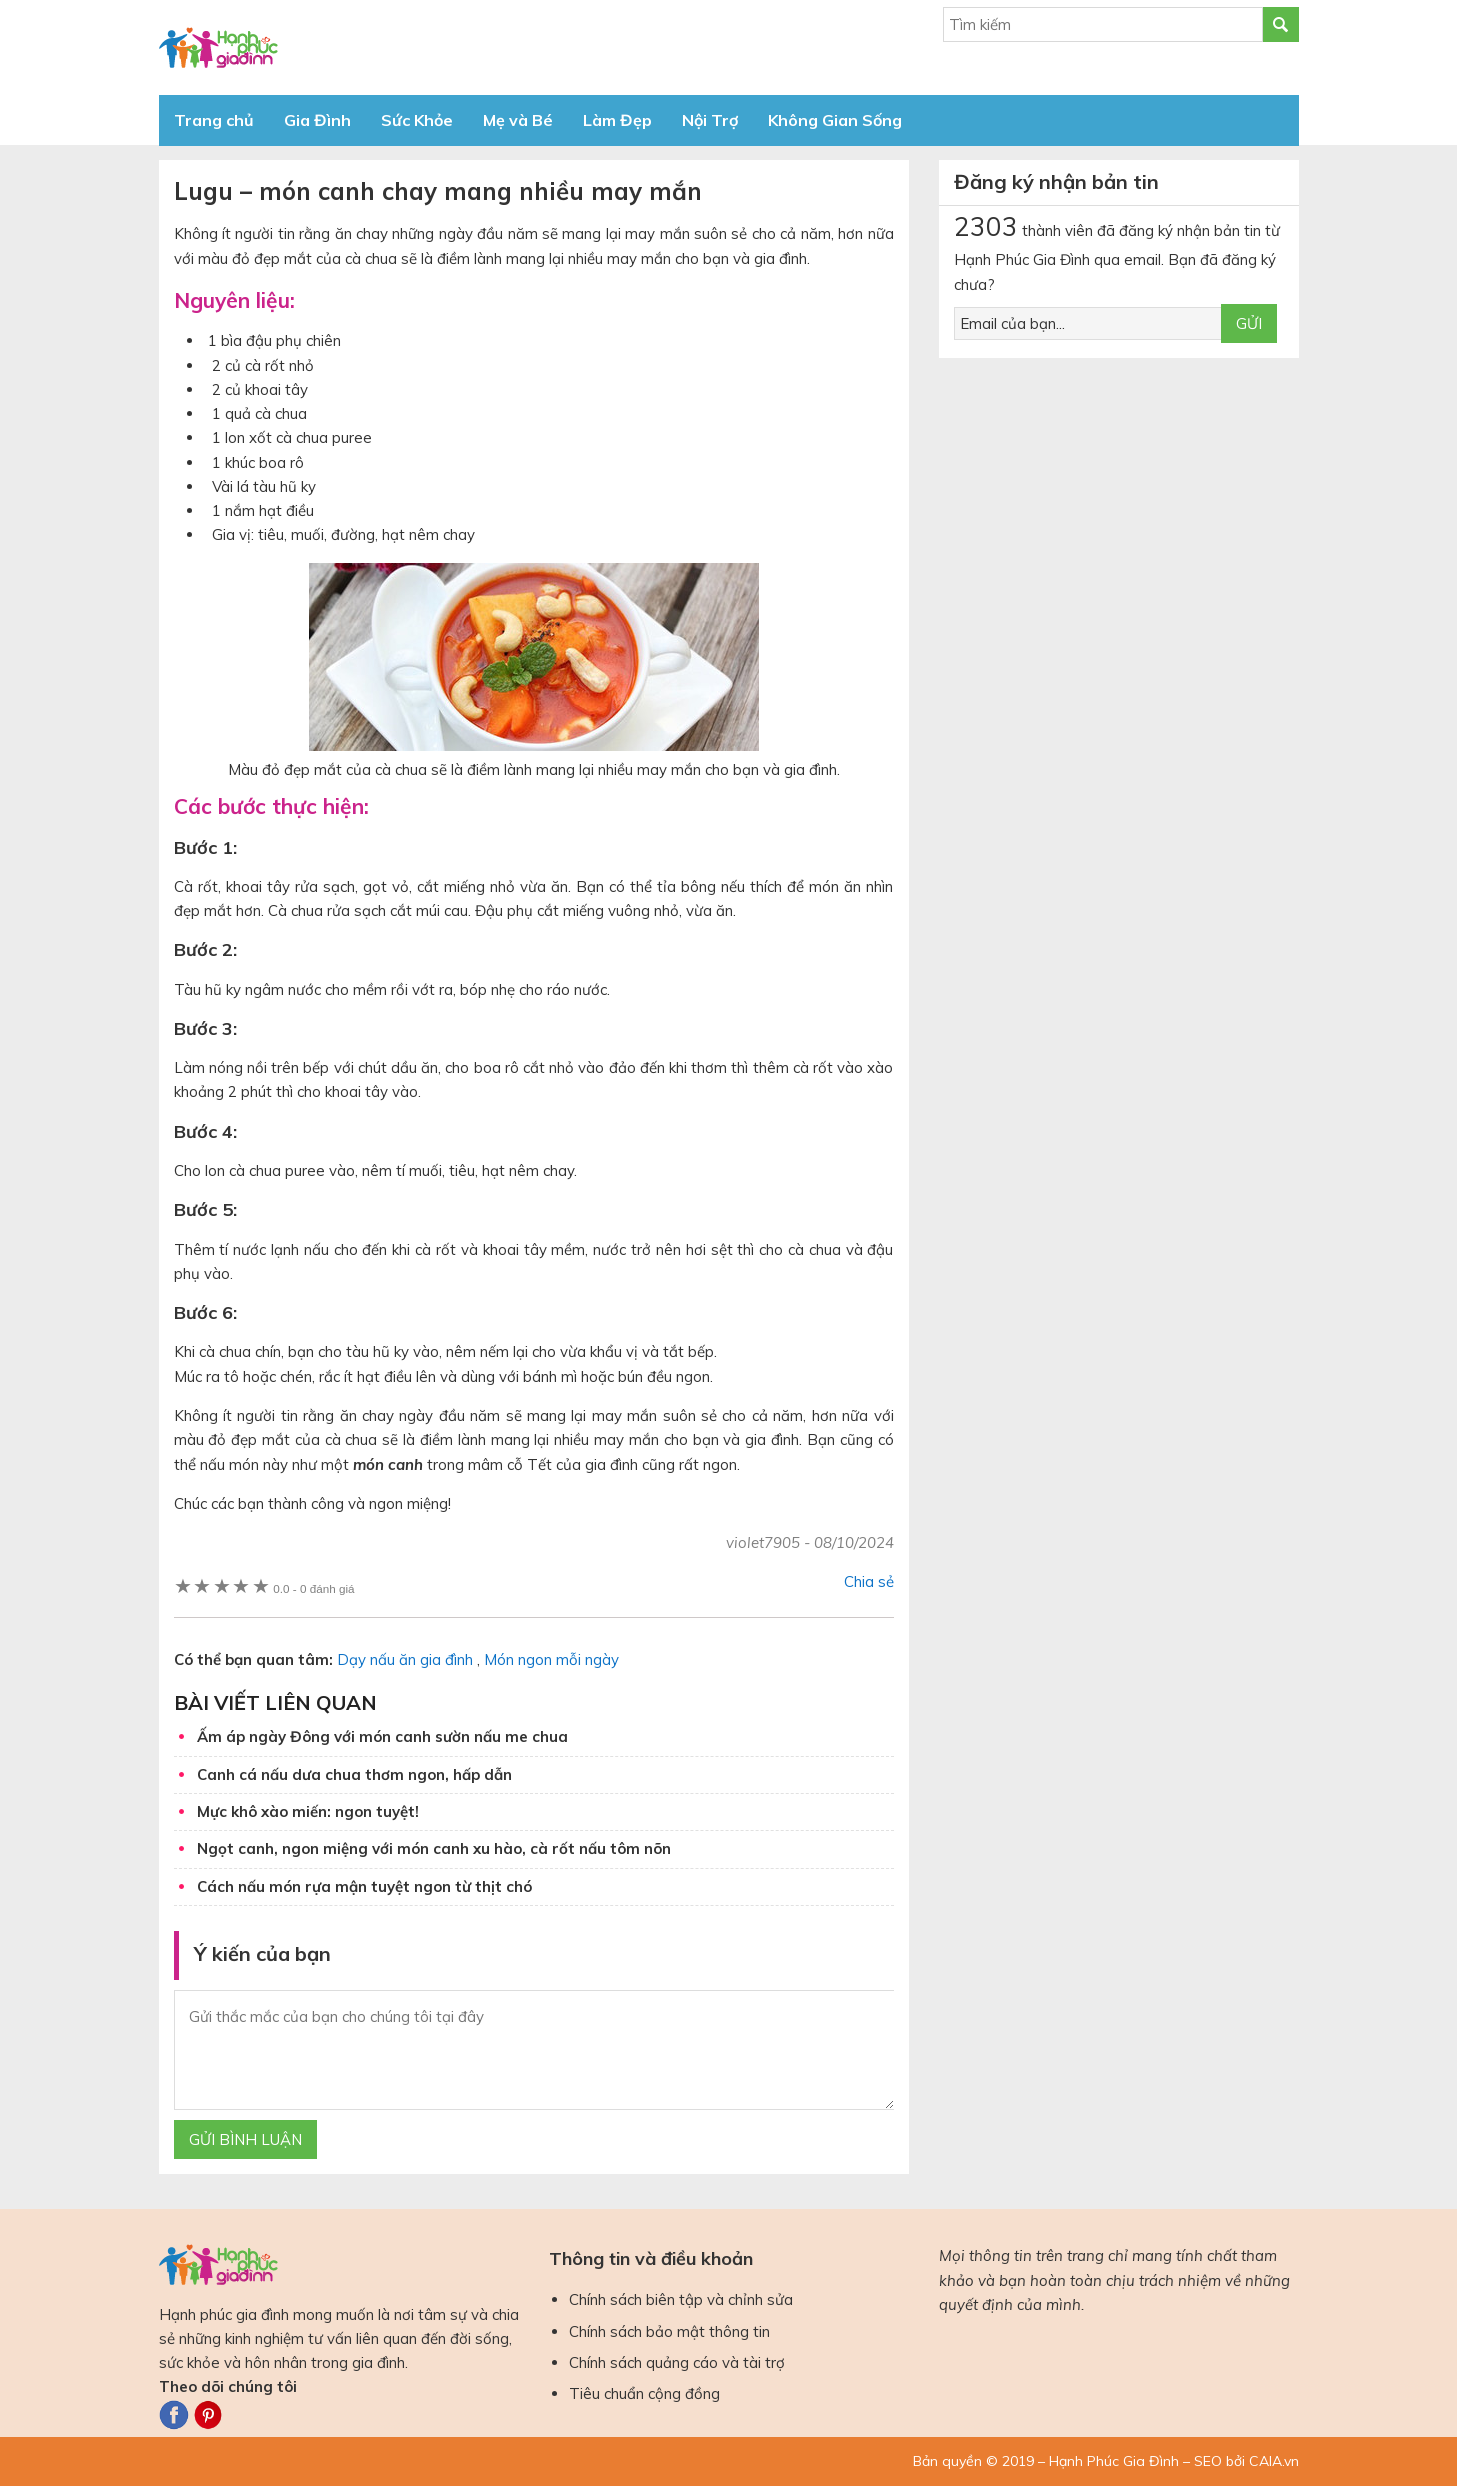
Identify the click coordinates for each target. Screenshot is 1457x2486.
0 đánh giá (313, 1588)
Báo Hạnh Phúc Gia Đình (339, 47)
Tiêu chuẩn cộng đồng (644, 2393)
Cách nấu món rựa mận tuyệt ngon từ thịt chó (364, 1886)
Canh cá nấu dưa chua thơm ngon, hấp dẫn (354, 1774)
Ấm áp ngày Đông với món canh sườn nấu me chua (382, 1736)
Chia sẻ (869, 1581)
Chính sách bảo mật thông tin (669, 2331)
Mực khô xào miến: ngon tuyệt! (308, 1811)
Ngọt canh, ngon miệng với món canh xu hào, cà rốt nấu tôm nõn (434, 1848)
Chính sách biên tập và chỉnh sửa (681, 2299)
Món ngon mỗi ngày (551, 1659)
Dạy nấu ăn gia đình (405, 1659)
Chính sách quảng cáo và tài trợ (677, 2362)
